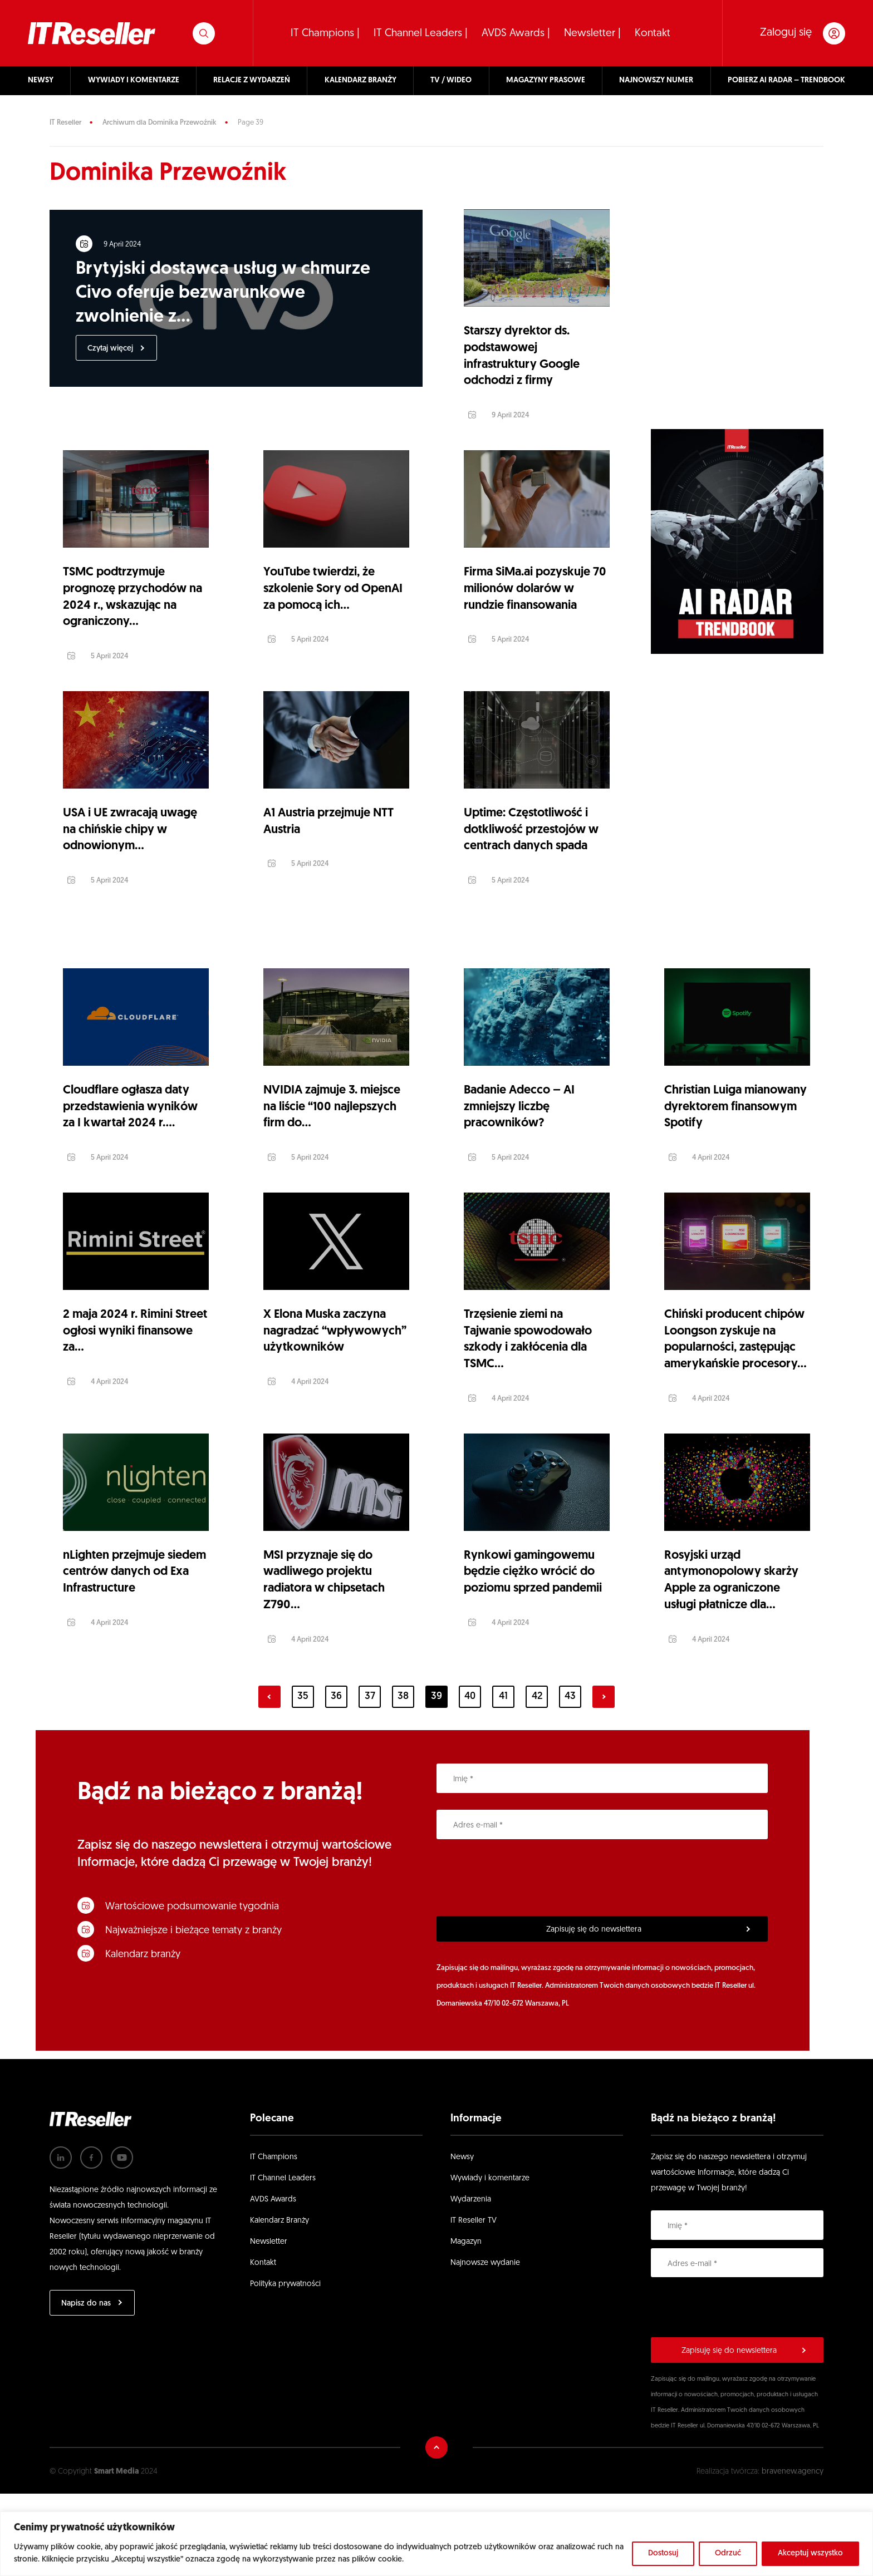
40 (469, 1779)
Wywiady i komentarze (489, 2260)
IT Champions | (325, 33)
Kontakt (652, 33)
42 (537, 1779)
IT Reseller (65, 122)
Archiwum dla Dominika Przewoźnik (159, 122)
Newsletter (268, 2323)
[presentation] (521, 1960)
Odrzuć (728, 2553)
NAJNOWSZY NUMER (656, 80)
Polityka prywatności (285, 2366)
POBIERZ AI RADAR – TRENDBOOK (786, 80)
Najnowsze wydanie (485, 2345)
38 (403, 1779)
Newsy (462, 2239)
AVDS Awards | (516, 33)
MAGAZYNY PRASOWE (545, 80)
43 (570, 1779)
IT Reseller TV (473, 2302)
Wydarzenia (470, 2281)
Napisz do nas (86, 2385)
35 (302, 1779)
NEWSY (40, 80)
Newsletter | (592, 33)
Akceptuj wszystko (810, 2553)
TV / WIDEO (451, 80)
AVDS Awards (273, 2281)
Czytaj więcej (112, 351)
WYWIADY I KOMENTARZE (133, 80)
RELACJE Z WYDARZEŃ (251, 80)
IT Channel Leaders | (421, 33)
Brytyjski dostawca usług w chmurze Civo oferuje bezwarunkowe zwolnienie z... (224, 295)
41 (503, 1779)
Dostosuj (663, 2553)
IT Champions (273, 2239)
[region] (436, 2543)
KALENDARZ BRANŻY (360, 80)
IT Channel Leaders (283, 2260)
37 (370, 1779)
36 (336, 1779)
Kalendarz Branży (279, 2302)
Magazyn (466, 2323)
